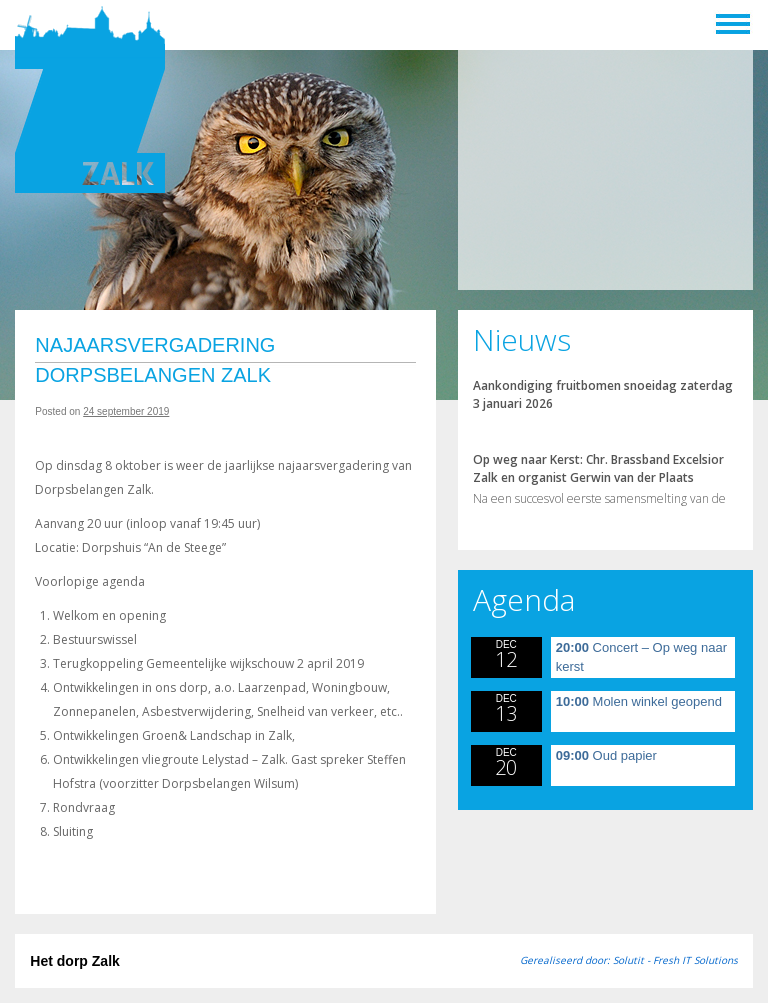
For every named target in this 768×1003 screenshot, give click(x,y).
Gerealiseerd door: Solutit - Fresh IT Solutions (629, 960)
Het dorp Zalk (74, 961)
